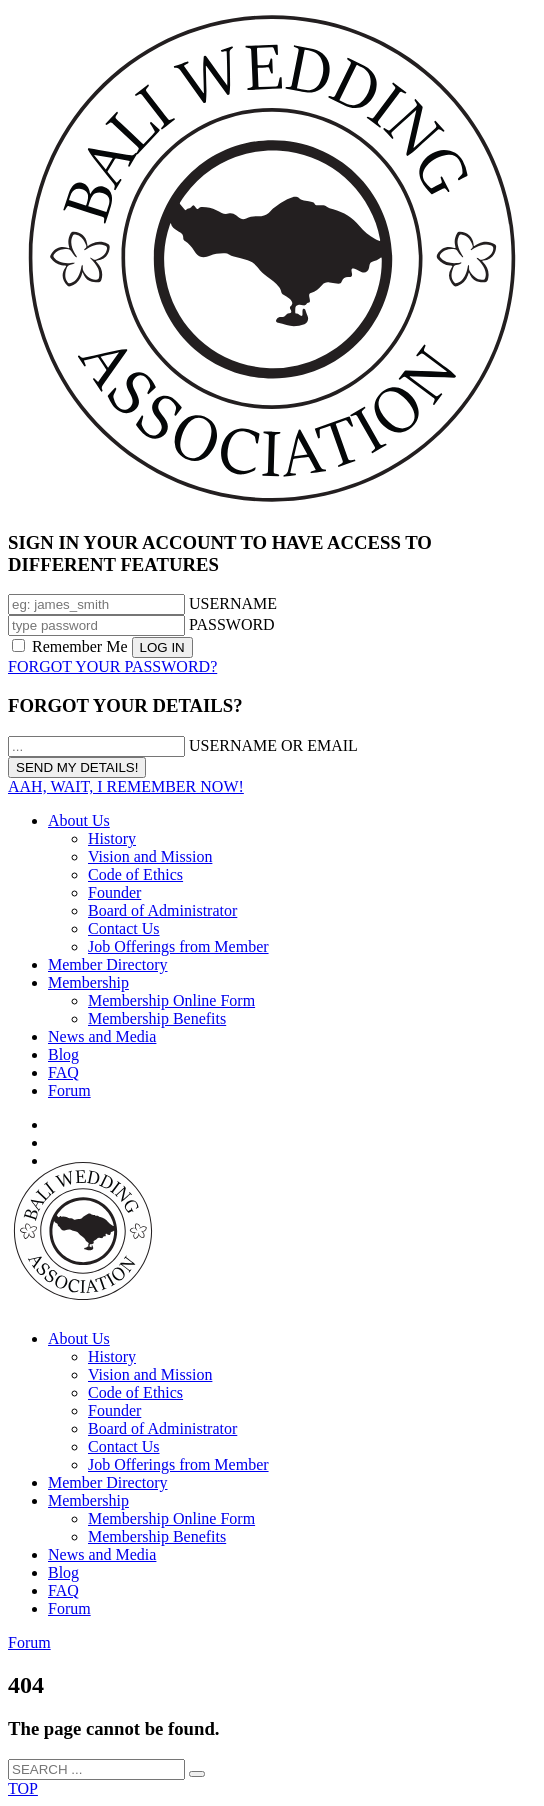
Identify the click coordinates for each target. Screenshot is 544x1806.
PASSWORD (232, 624)
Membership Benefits (157, 1018)
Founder (114, 892)
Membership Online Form (171, 1000)
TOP (23, 1788)
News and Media (102, 1036)
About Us (79, 820)
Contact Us (124, 928)
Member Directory (108, 964)
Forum (69, 1090)
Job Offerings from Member (178, 946)
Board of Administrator (162, 910)
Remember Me (72, 646)
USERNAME (233, 603)
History (112, 838)
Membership (88, 982)
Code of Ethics (135, 874)
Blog (63, 1054)
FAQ (63, 1072)
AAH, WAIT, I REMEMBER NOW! (126, 786)
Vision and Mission (150, 856)
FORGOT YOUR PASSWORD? (112, 666)
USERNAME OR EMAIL (273, 745)
